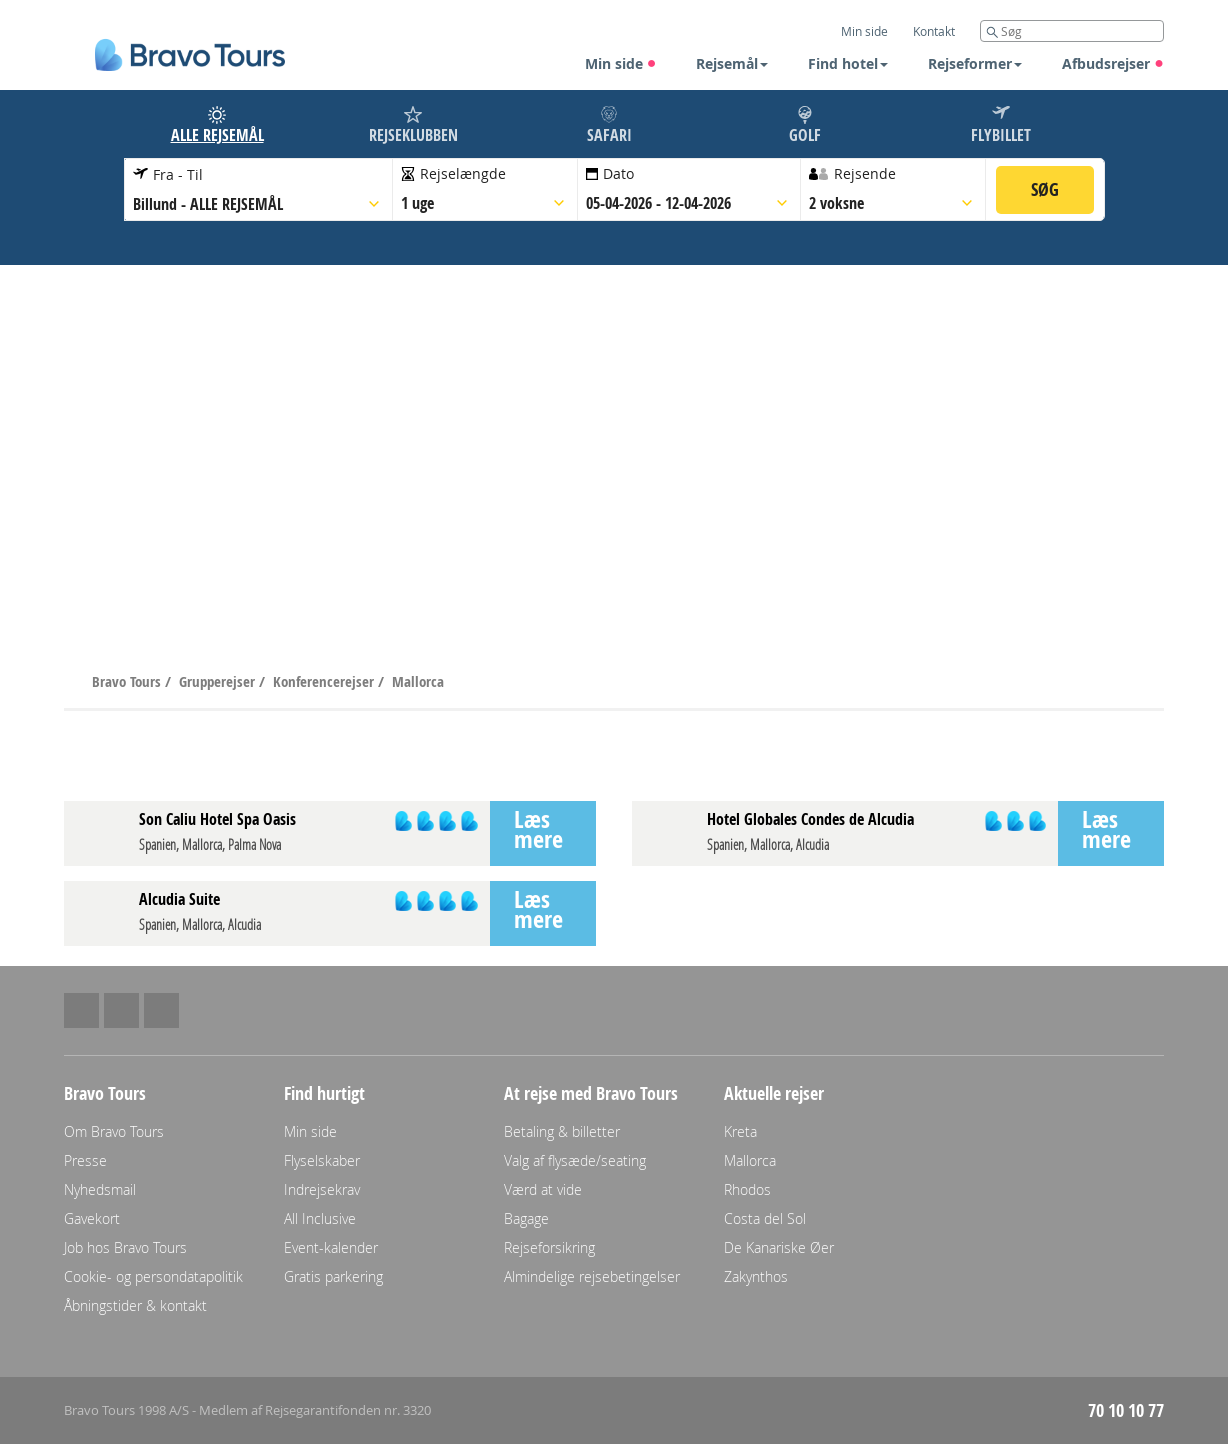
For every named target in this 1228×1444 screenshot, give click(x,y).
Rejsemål (732, 63)
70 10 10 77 (1126, 1410)
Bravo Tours (128, 681)
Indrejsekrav (322, 1189)
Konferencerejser (325, 681)
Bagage (526, 1218)
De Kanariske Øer (779, 1247)
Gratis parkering (333, 1276)
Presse (85, 1160)
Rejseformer (975, 63)
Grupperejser (219, 681)
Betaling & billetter (562, 1131)
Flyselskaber (322, 1160)
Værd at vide (543, 1189)
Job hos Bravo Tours (125, 1247)
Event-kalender (331, 1247)
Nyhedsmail (100, 1189)
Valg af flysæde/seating (575, 1160)
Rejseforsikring (549, 1247)
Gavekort (92, 1218)
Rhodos (747, 1189)
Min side (621, 63)
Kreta (740, 1131)
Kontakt (934, 31)
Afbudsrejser (1113, 63)
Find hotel (848, 63)
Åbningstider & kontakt (135, 1305)
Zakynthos (756, 1276)
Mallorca (418, 681)
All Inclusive (320, 1218)
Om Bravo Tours (114, 1131)
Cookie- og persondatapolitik (153, 1276)
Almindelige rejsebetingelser (592, 1276)
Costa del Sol (765, 1218)
